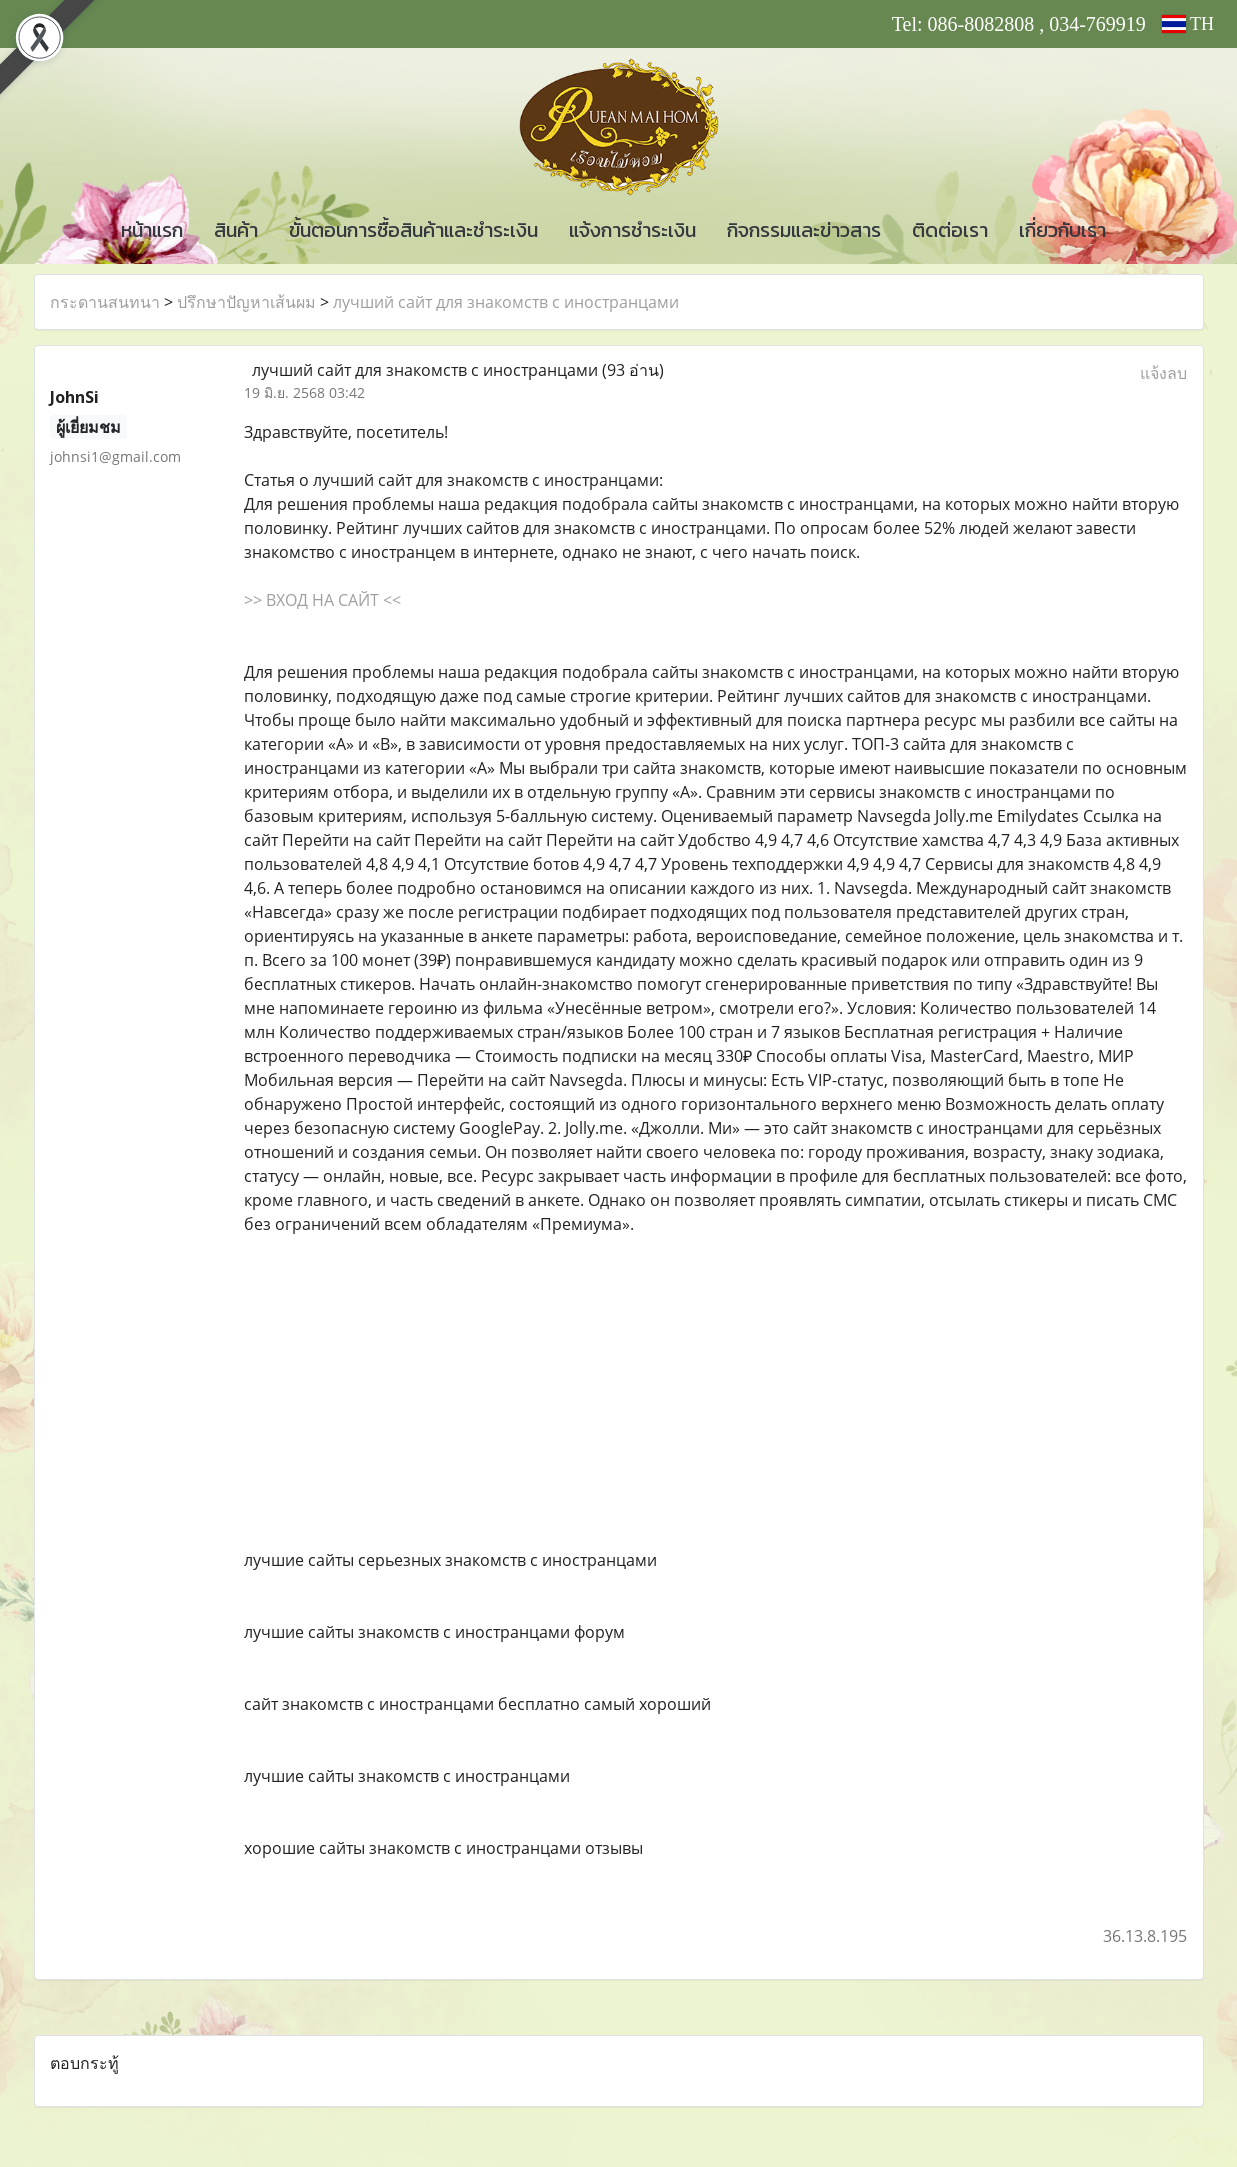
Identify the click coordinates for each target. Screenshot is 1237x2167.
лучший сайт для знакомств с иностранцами (506, 302)
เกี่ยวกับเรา (1062, 230)
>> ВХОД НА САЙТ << (322, 600)
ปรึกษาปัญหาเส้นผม (246, 302)
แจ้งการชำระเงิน (632, 230)
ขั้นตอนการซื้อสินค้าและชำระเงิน (413, 230)
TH (1188, 24)
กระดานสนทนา (105, 302)
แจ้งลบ (1163, 373)
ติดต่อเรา (950, 230)
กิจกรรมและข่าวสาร (804, 230)
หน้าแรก (152, 230)
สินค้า (236, 230)
